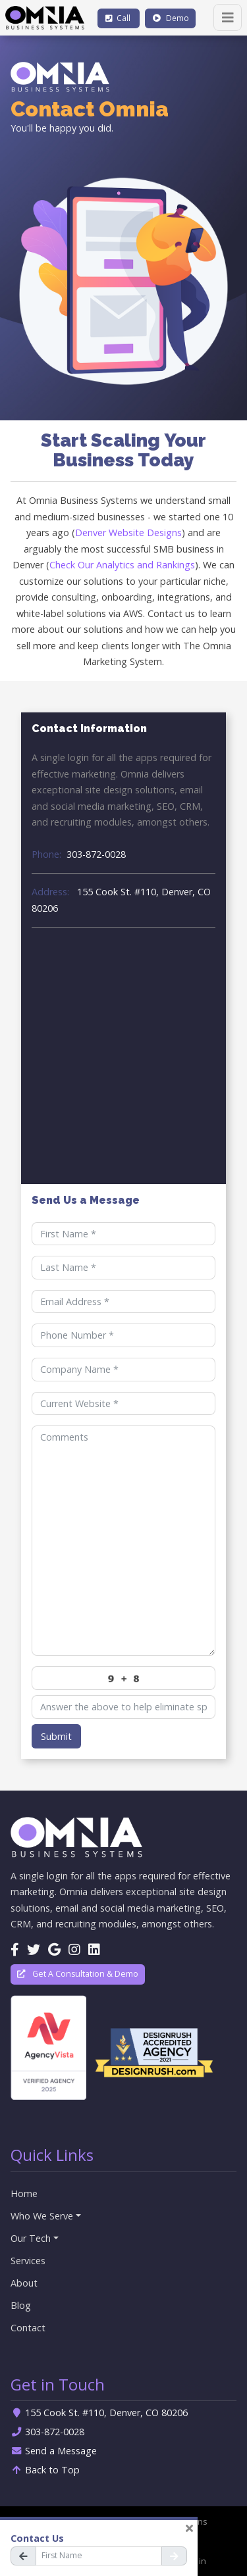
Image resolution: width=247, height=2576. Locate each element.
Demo (170, 18)
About (24, 2283)
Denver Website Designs (128, 532)
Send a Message (54, 2450)
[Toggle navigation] (227, 17)
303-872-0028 (79, 854)
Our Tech (31, 2238)
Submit (56, 1736)
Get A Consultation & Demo (77, 1973)
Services (28, 2260)
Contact (28, 2327)
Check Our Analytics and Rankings (122, 564)
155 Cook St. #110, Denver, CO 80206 (121, 899)
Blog (21, 2305)
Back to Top (45, 2470)
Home (24, 2193)
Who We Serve (42, 2216)
